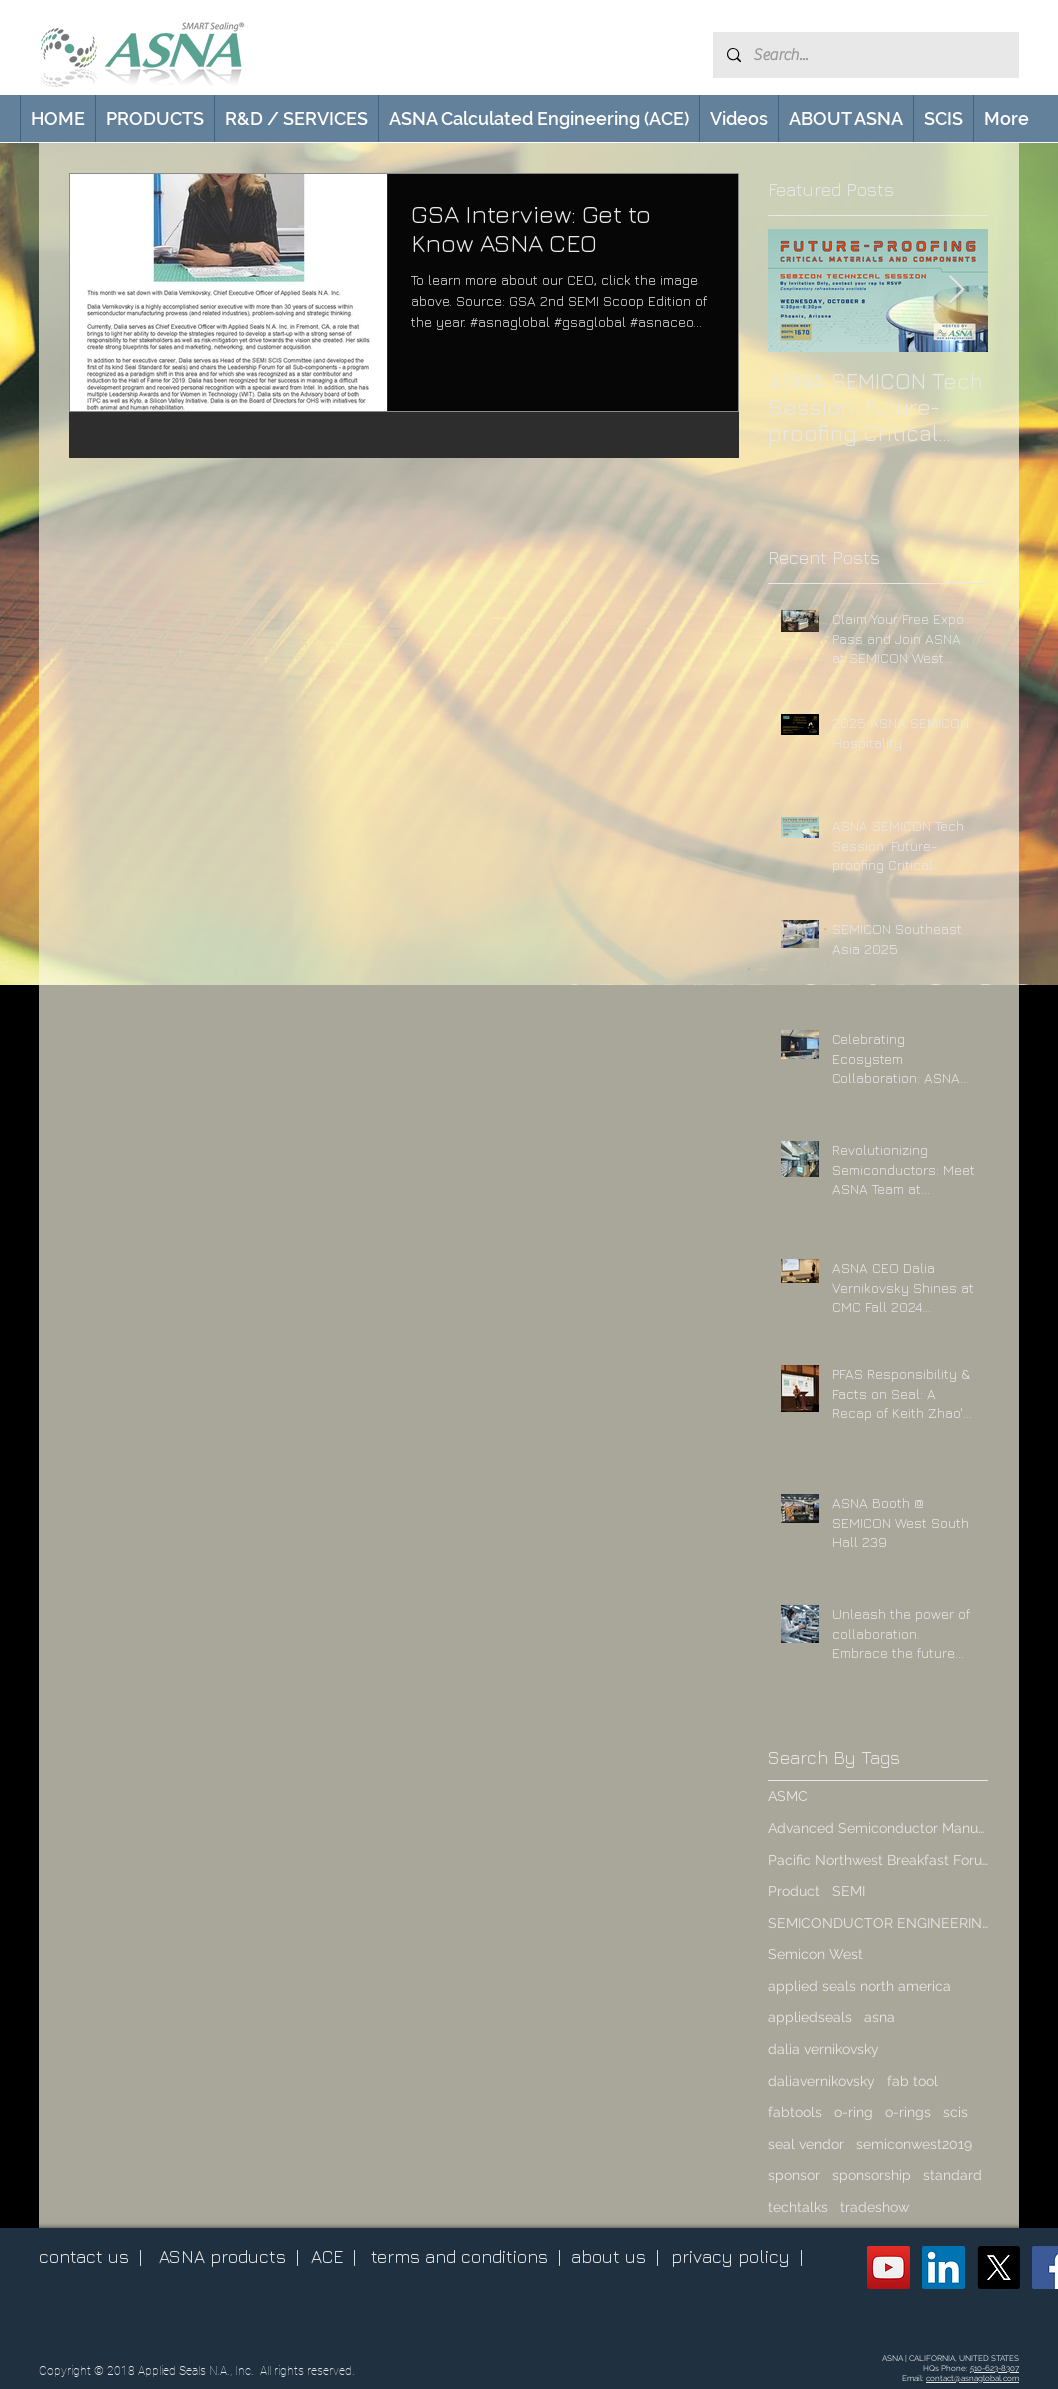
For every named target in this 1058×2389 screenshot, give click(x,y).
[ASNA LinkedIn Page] (943, 2267)
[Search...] (865, 55)
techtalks (798, 2207)
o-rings (908, 2112)
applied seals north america (859, 1986)
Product (794, 1891)
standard (952, 2175)
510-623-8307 (994, 2368)
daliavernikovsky (821, 2081)
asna (879, 2017)
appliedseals (810, 2017)
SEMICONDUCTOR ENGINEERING (878, 1923)
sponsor (794, 2175)
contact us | (90, 2256)
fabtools (795, 2112)
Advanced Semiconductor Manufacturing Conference (878, 1828)
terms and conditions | (466, 2256)
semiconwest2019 (914, 2144)
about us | (615, 2256)
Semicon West (815, 1954)
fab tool (912, 2081)
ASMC (788, 1796)
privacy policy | (737, 2256)
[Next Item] (956, 290)
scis (955, 2112)
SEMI (848, 1891)
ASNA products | (229, 2256)
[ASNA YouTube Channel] (888, 2267)
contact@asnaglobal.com (972, 2378)
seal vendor (806, 2144)
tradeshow (874, 2207)
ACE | (333, 2256)
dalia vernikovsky (823, 2049)
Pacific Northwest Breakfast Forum (878, 1860)
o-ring (853, 2112)
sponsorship (871, 2175)
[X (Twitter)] (998, 2267)
